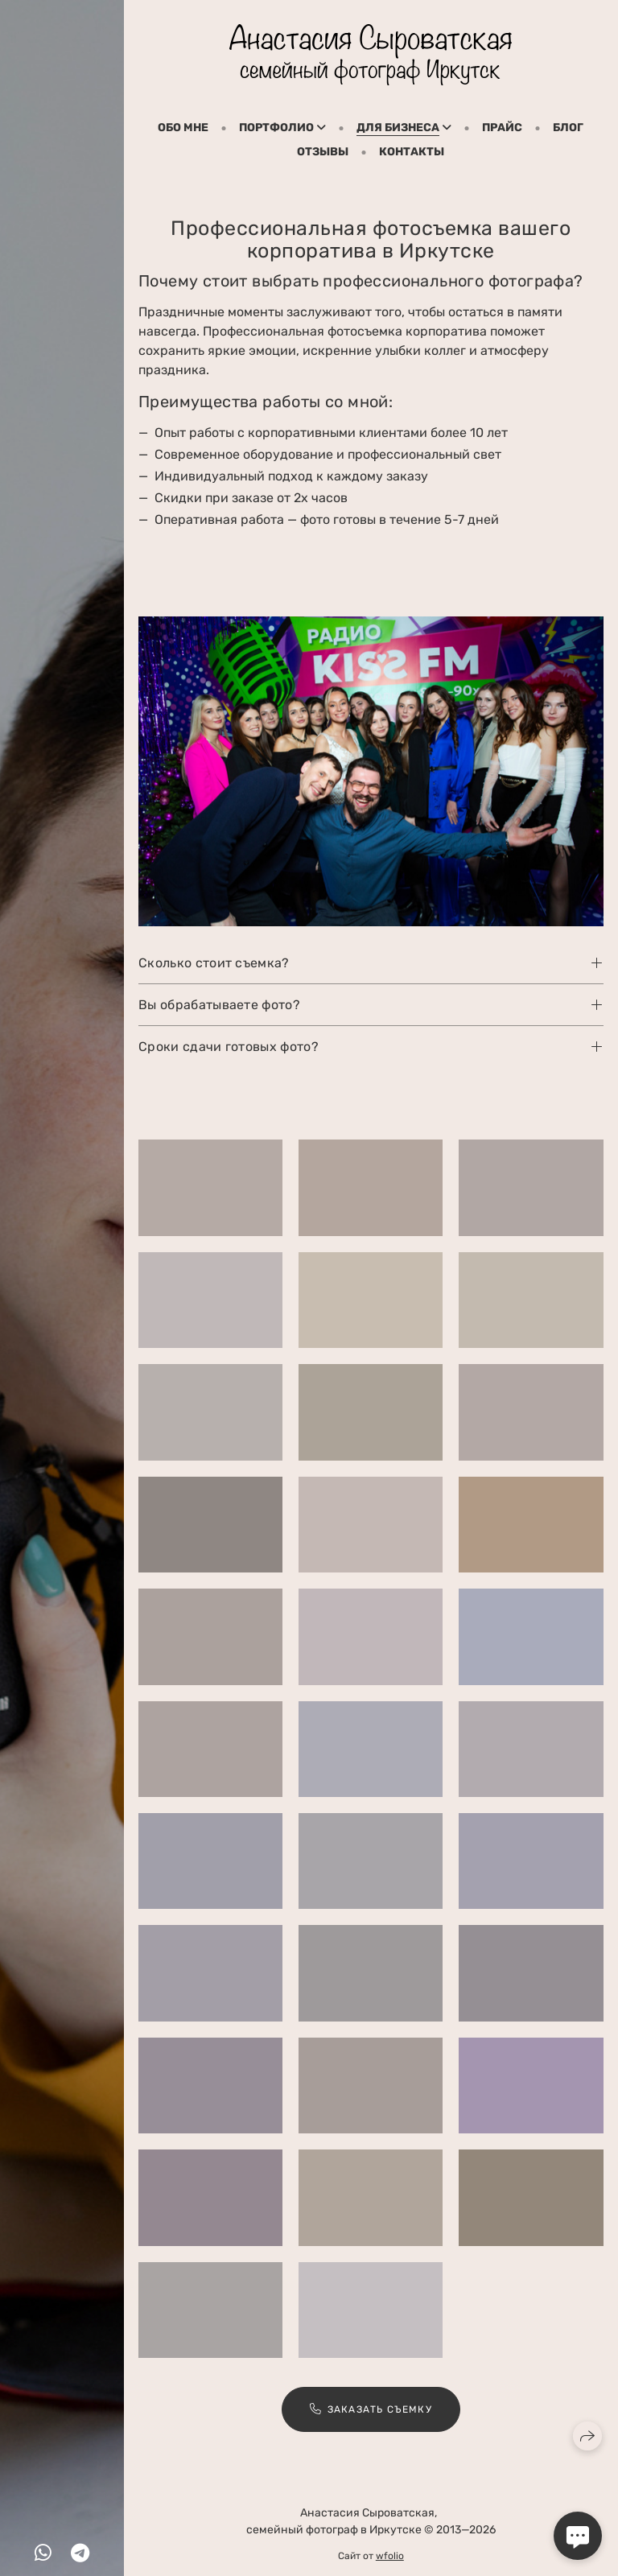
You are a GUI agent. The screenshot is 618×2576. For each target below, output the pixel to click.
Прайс (502, 127)
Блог (568, 127)
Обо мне (183, 127)
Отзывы (322, 152)
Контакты (411, 152)
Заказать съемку (371, 2415)
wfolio (390, 2556)
